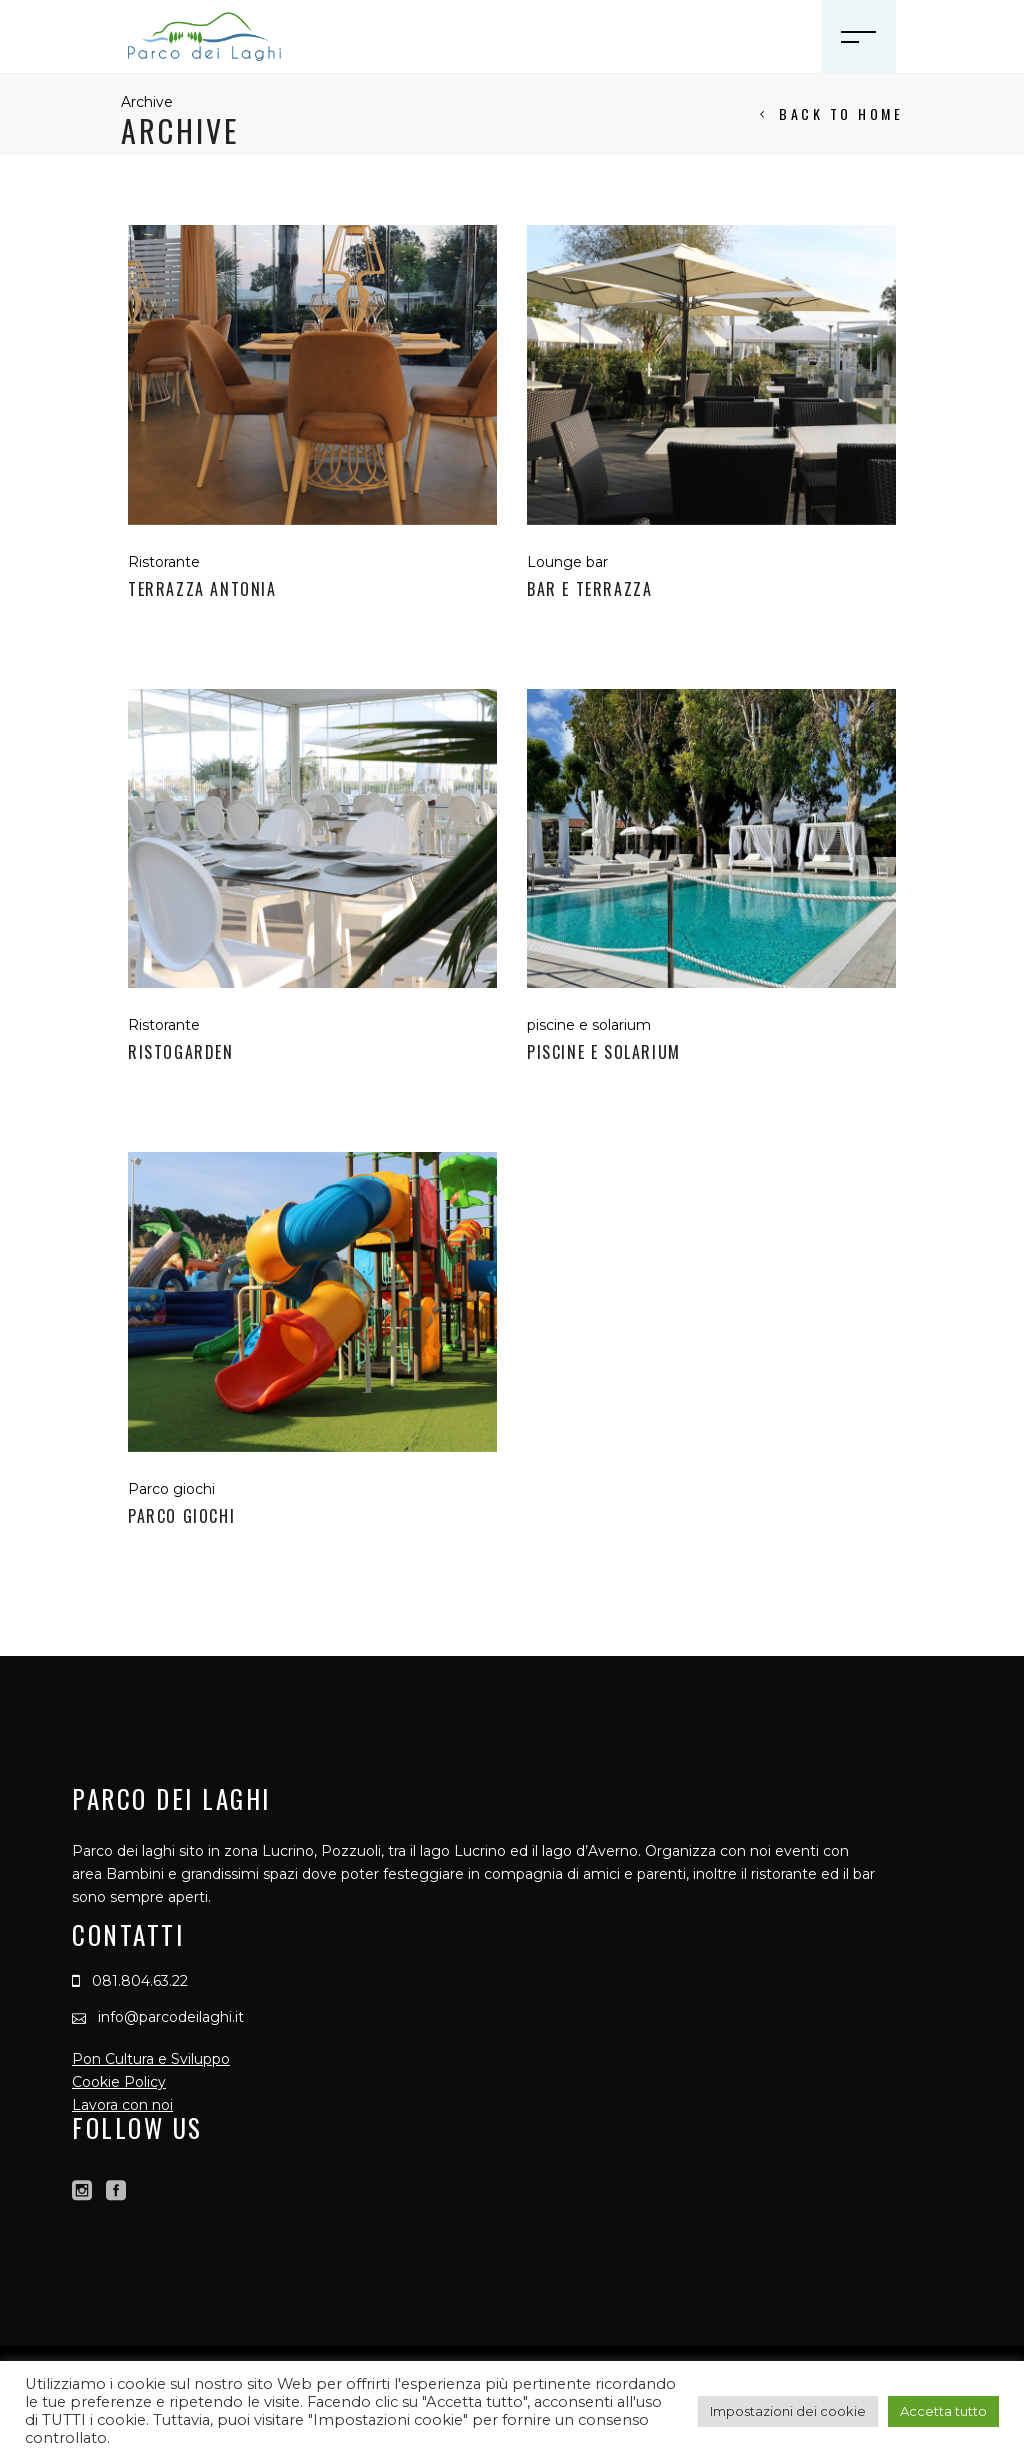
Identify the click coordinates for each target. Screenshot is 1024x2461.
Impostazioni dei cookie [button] (788, 2411)
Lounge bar (567, 562)
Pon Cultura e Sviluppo (151, 2059)
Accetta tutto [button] (943, 2411)
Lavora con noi (122, 2105)
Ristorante (164, 562)
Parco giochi (171, 1489)
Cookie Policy (119, 2082)
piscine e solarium (589, 1025)
